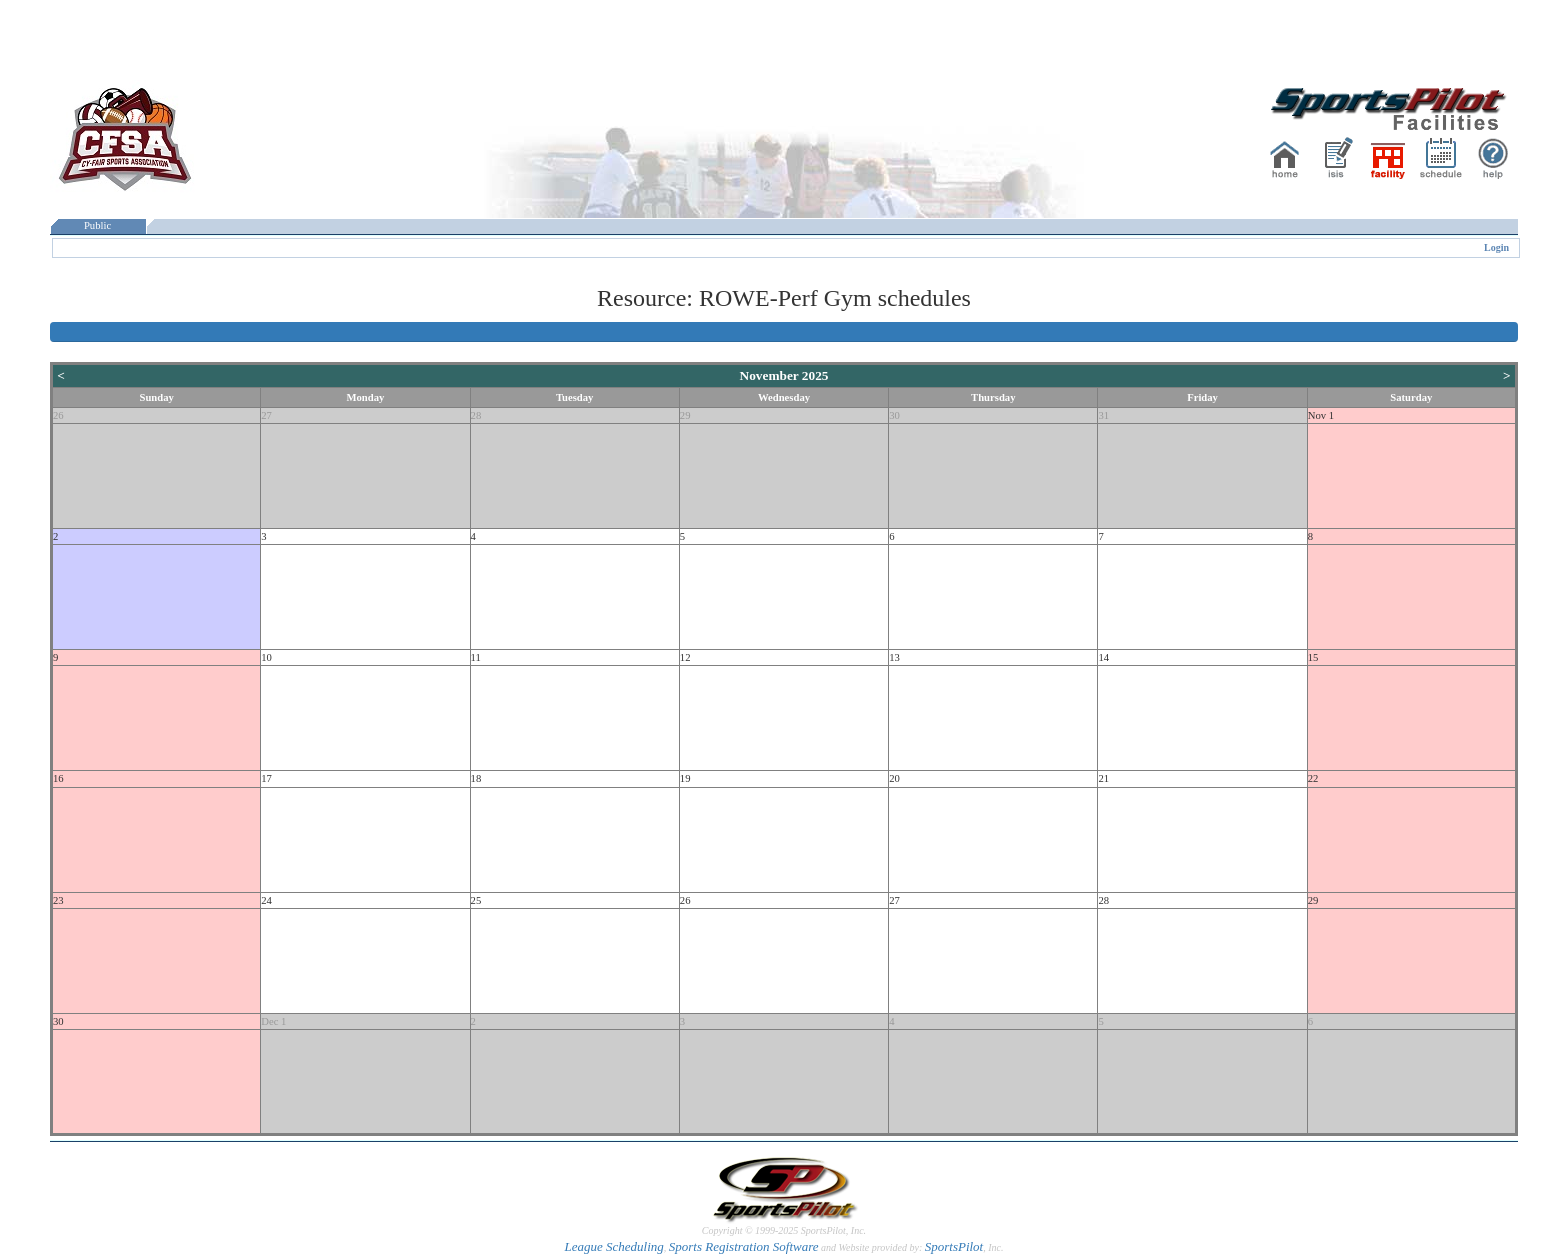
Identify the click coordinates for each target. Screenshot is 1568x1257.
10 (266, 657)
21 (1103, 778)
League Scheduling (613, 1246)
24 (266, 900)
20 (894, 778)
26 (58, 415)
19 (685, 778)
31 (1103, 415)
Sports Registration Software (744, 1246)
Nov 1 (1321, 415)
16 (58, 778)
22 (1313, 778)
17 (266, 778)
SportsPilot (954, 1246)
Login (1496, 247)
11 (476, 657)
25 (476, 900)
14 (1103, 657)
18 (476, 778)
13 (894, 657)
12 (685, 657)
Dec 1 (273, 1021)
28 (476, 415)
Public (98, 225)
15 (1313, 657)
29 (685, 415)
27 (266, 415)
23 (58, 900)
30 (894, 415)
